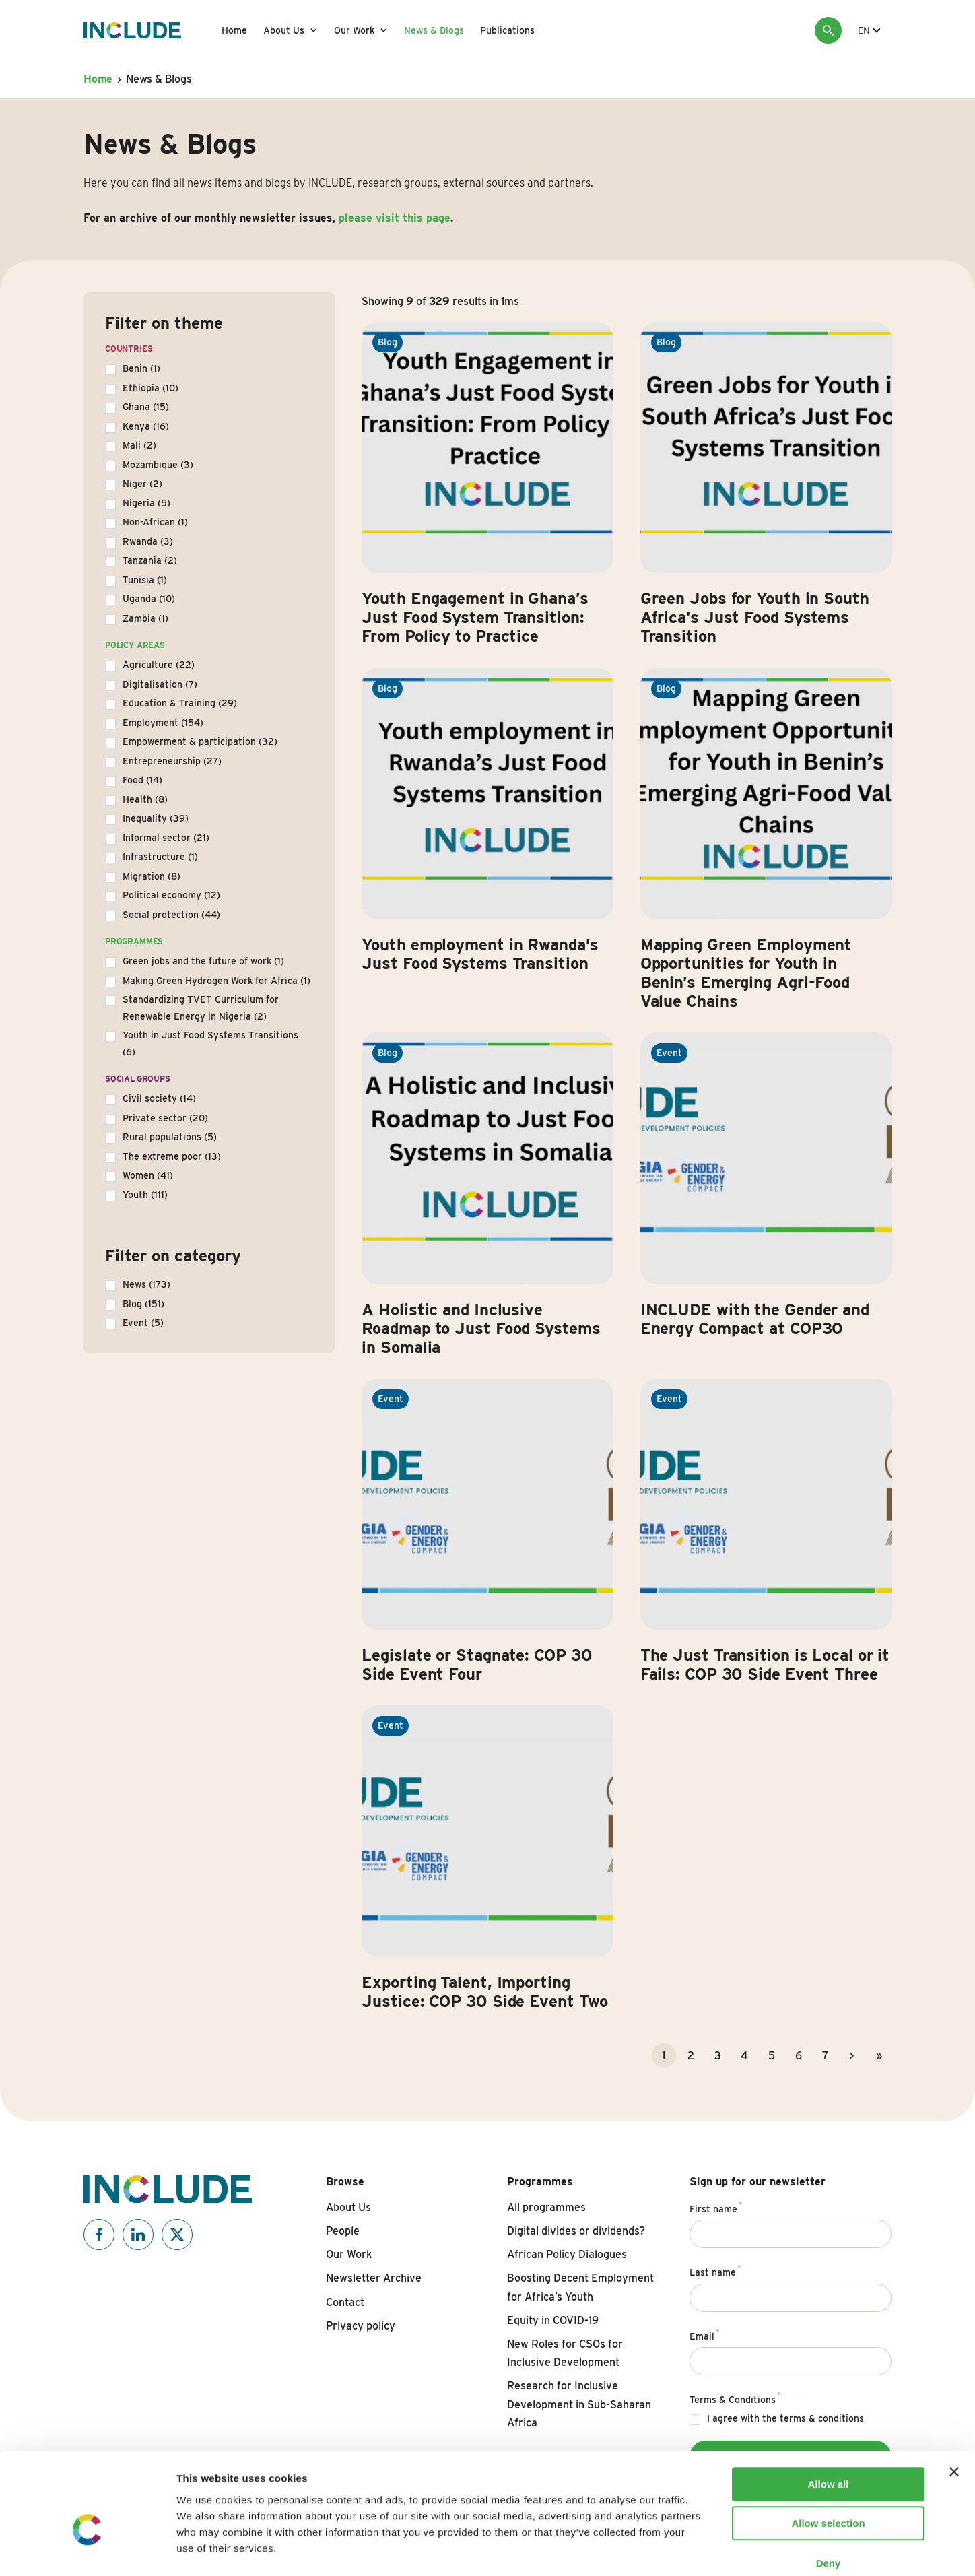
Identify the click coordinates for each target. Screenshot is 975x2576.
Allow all (828, 2411)
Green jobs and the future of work (203, 961)
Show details (706, 2549)
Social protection (171, 914)
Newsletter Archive (374, 2278)
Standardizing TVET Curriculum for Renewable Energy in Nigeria (201, 1008)
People (343, 2230)
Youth (145, 1194)
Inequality (156, 818)
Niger (142, 483)
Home (234, 30)
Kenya (146, 426)
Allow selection (828, 2451)
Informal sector (166, 837)
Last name (715, 2270)
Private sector (165, 1118)
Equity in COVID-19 (553, 2320)
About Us (283, 30)
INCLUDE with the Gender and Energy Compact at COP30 (754, 1319)
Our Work (354, 30)
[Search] (828, 30)
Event (143, 1322)
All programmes (546, 2207)
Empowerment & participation (200, 741)
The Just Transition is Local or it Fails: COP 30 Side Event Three (765, 1664)
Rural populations (170, 1136)
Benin (141, 368)
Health (145, 799)
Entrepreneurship (172, 761)
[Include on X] (177, 2234)
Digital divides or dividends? (576, 2230)
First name (716, 2207)
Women (148, 1175)
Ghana (146, 406)
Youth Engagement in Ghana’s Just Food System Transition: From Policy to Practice (475, 617)
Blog (143, 1303)
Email (705, 2334)
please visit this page (394, 217)
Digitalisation (160, 684)
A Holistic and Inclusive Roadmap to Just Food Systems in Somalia (481, 1328)
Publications (507, 30)
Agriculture (159, 664)
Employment (163, 722)
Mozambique (158, 464)
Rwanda (148, 541)
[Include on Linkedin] (138, 2234)
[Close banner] (954, 2399)
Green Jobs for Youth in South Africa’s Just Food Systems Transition (754, 617)
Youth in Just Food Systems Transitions (210, 1043)
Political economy (171, 895)
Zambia (145, 618)
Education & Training (180, 703)
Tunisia (145, 579)
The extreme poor (172, 1156)
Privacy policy (360, 2325)
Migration (151, 876)
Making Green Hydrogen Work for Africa (216, 980)
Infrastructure (160, 856)
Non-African (155, 522)
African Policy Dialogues (567, 2254)
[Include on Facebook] (98, 2234)
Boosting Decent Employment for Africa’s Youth (580, 2287)
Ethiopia (150, 388)
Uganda (149, 598)
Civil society (159, 1098)
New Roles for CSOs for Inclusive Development (565, 2353)
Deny (828, 2490)
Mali (139, 445)
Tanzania (150, 560)
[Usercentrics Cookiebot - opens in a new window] (87, 2550)
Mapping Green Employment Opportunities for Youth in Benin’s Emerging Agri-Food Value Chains (746, 973)
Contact (345, 2302)
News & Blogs (434, 30)
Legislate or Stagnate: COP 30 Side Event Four (477, 1664)
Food (142, 779)
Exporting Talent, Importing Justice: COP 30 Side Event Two (485, 1992)
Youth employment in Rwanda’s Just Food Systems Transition (480, 954)
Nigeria (146, 503)
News (146, 1284)
